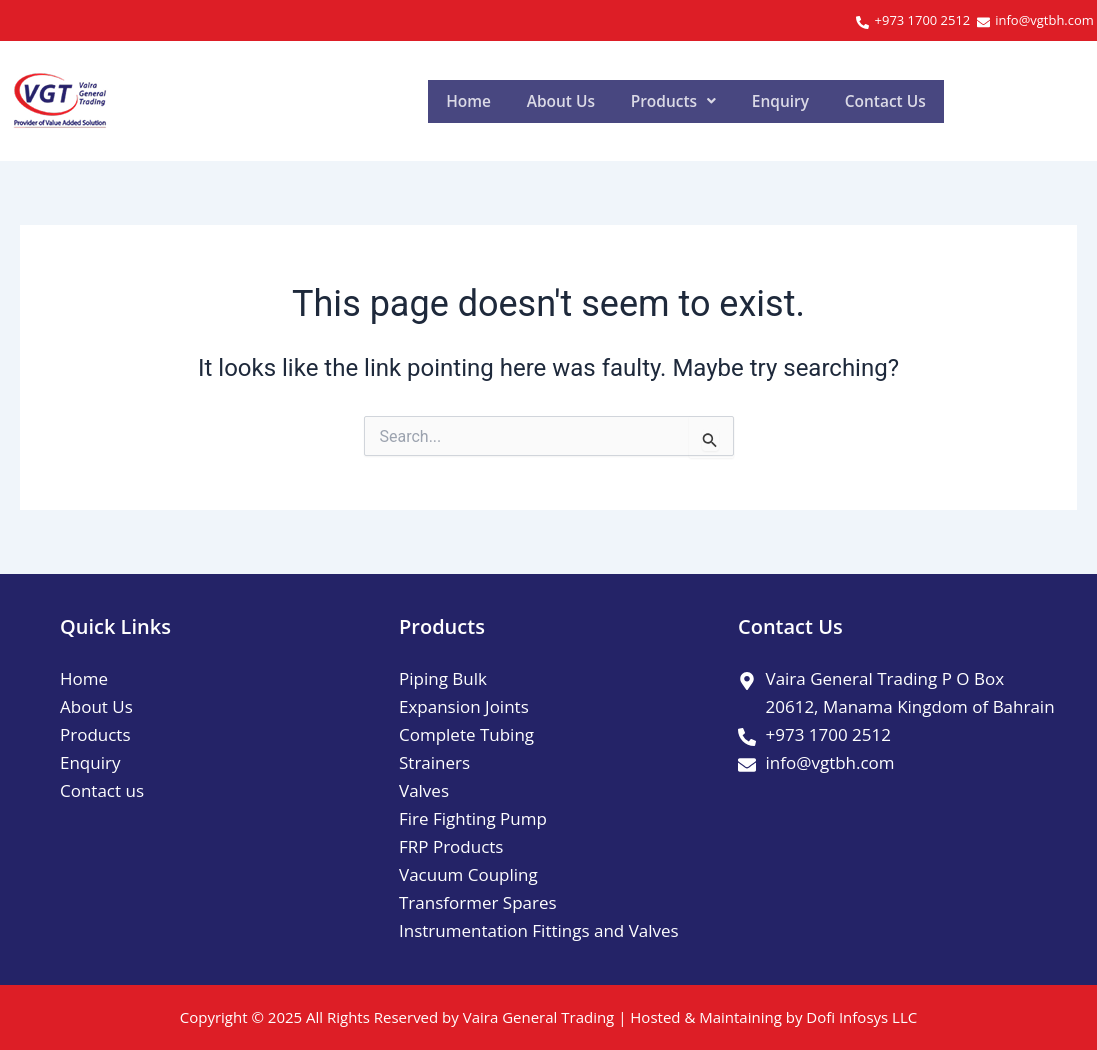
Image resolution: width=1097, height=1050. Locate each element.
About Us (600, 101)
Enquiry (878, 101)
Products (743, 101)
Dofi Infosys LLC (861, 1017)
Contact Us (1013, 101)
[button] (743, 101)
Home (481, 101)
